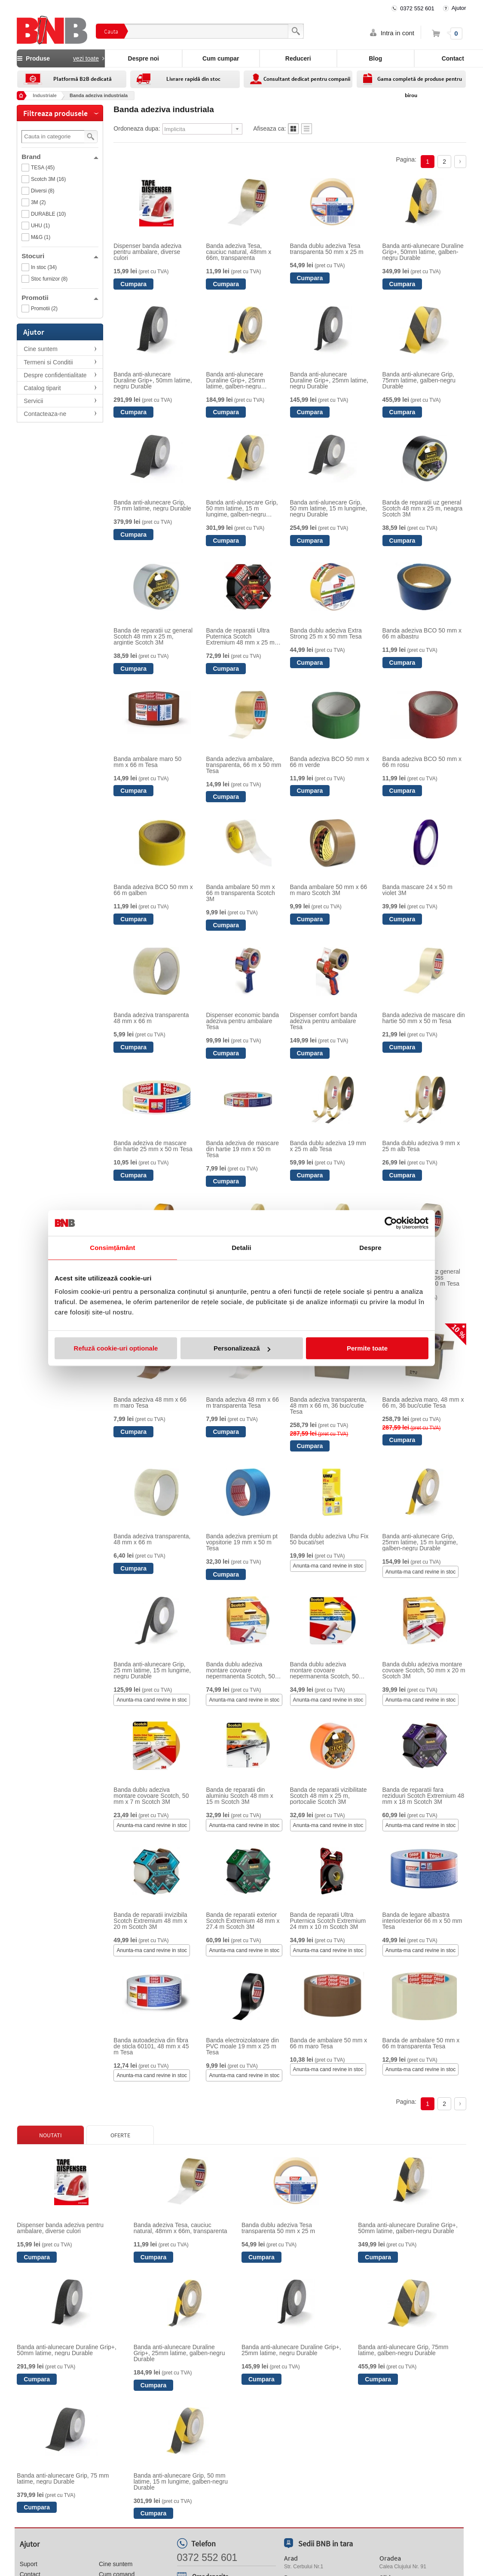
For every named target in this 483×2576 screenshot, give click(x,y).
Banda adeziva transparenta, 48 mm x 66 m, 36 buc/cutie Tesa (328, 1405)
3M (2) (38, 202)
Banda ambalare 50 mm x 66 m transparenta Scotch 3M (240, 893)
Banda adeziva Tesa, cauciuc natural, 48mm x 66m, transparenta (238, 252)
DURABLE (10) (48, 214)
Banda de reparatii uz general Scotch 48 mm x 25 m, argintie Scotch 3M (153, 636)
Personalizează (242, 1348)
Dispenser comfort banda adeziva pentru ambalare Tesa (323, 1021)
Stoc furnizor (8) (49, 279)
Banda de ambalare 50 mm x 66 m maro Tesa (328, 2043)
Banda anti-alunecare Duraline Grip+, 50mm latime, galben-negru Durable (423, 252)
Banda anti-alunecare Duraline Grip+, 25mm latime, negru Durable (329, 380)
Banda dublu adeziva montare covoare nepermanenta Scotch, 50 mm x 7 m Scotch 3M (324, 1670)
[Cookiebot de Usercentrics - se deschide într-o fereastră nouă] (390, 1222)
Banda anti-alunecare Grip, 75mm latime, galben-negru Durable (418, 380)
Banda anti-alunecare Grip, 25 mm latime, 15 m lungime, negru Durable (152, 1670)
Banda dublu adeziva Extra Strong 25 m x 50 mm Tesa (326, 633)
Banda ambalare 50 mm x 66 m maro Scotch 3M (328, 890)
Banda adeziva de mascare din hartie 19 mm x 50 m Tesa (242, 1149)
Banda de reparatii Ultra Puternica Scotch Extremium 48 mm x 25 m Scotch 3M (240, 636)
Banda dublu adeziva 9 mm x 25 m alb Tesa (421, 1146)
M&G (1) (40, 237)
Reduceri (298, 58)
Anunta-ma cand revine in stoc (328, 1566)
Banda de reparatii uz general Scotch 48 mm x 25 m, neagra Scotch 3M (422, 508)
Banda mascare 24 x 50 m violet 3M (417, 890)
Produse (60, 58)
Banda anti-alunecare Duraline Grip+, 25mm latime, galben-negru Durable (235, 380)
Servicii (33, 400)
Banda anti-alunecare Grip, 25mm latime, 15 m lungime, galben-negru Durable (420, 1542)
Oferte (120, 2135)
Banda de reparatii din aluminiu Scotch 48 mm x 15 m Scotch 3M (239, 1796)
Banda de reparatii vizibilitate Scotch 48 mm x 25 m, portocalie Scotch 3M (328, 1796)
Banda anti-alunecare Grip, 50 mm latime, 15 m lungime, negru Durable (328, 508)
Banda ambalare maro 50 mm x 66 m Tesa (147, 762)
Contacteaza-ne (45, 413)
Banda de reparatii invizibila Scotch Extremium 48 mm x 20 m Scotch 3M (150, 1921)
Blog (375, 58)
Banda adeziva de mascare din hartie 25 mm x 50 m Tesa (152, 1146)
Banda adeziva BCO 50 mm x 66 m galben (153, 890)
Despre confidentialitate (55, 375)
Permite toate (367, 1348)
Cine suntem (41, 348)
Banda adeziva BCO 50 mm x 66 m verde (329, 762)
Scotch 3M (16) (48, 179)
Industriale (45, 95)
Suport (28, 2564)
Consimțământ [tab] (112, 1247)
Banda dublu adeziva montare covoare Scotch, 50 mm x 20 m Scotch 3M (423, 1670)
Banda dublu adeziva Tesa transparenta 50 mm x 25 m (327, 249)
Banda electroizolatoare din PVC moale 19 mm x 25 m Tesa (242, 2046)
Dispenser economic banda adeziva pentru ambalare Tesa (242, 1021)
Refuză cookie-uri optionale (116, 1348)
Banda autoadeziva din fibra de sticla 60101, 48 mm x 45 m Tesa (151, 2046)
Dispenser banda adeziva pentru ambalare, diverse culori (147, 252)
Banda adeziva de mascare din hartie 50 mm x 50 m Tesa (423, 1018)
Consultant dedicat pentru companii (306, 79)
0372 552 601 (417, 8)
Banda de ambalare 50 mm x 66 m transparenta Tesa (421, 2043)
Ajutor (459, 8)
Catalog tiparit (42, 388)
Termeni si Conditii (48, 362)
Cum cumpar (220, 58)
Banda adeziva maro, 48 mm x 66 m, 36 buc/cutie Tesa (423, 1402)
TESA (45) (43, 168)
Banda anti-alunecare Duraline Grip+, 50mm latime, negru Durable (152, 380)
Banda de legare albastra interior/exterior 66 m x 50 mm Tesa (422, 1921)
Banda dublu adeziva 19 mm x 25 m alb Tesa (328, 1146)
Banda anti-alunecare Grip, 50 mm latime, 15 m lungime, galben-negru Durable (242, 508)
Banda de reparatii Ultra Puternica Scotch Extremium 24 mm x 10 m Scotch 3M (328, 1921)
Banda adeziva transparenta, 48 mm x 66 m (151, 1539)
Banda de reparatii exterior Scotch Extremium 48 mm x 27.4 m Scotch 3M (242, 1921)
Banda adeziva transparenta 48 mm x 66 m (151, 1018)
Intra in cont (397, 33)
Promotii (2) (44, 309)
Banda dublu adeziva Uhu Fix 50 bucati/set (329, 1539)
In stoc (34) (44, 267)
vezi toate (86, 58)
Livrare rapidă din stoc (193, 79)
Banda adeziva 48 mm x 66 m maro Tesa (149, 1402)
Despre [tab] (370, 1247)
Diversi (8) (43, 191)
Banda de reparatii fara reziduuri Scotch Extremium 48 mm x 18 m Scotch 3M (423, 1796)
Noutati (50, 2135)
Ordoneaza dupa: (136, 128)
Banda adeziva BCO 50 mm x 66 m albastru (422, 633)
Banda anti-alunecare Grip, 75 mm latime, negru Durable (152, 505)
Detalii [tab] (241, 1247)
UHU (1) (40, 226)
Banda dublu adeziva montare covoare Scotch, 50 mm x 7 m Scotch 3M (151, 1796)
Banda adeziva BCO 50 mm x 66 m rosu (422, 762)
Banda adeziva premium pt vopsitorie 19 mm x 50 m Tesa (242, 1542)
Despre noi (143, 58)
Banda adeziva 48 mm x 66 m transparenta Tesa (242, 1402)
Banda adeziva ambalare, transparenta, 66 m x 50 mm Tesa (243, 765)
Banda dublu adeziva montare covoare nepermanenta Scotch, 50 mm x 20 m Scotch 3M (240, 1670)
